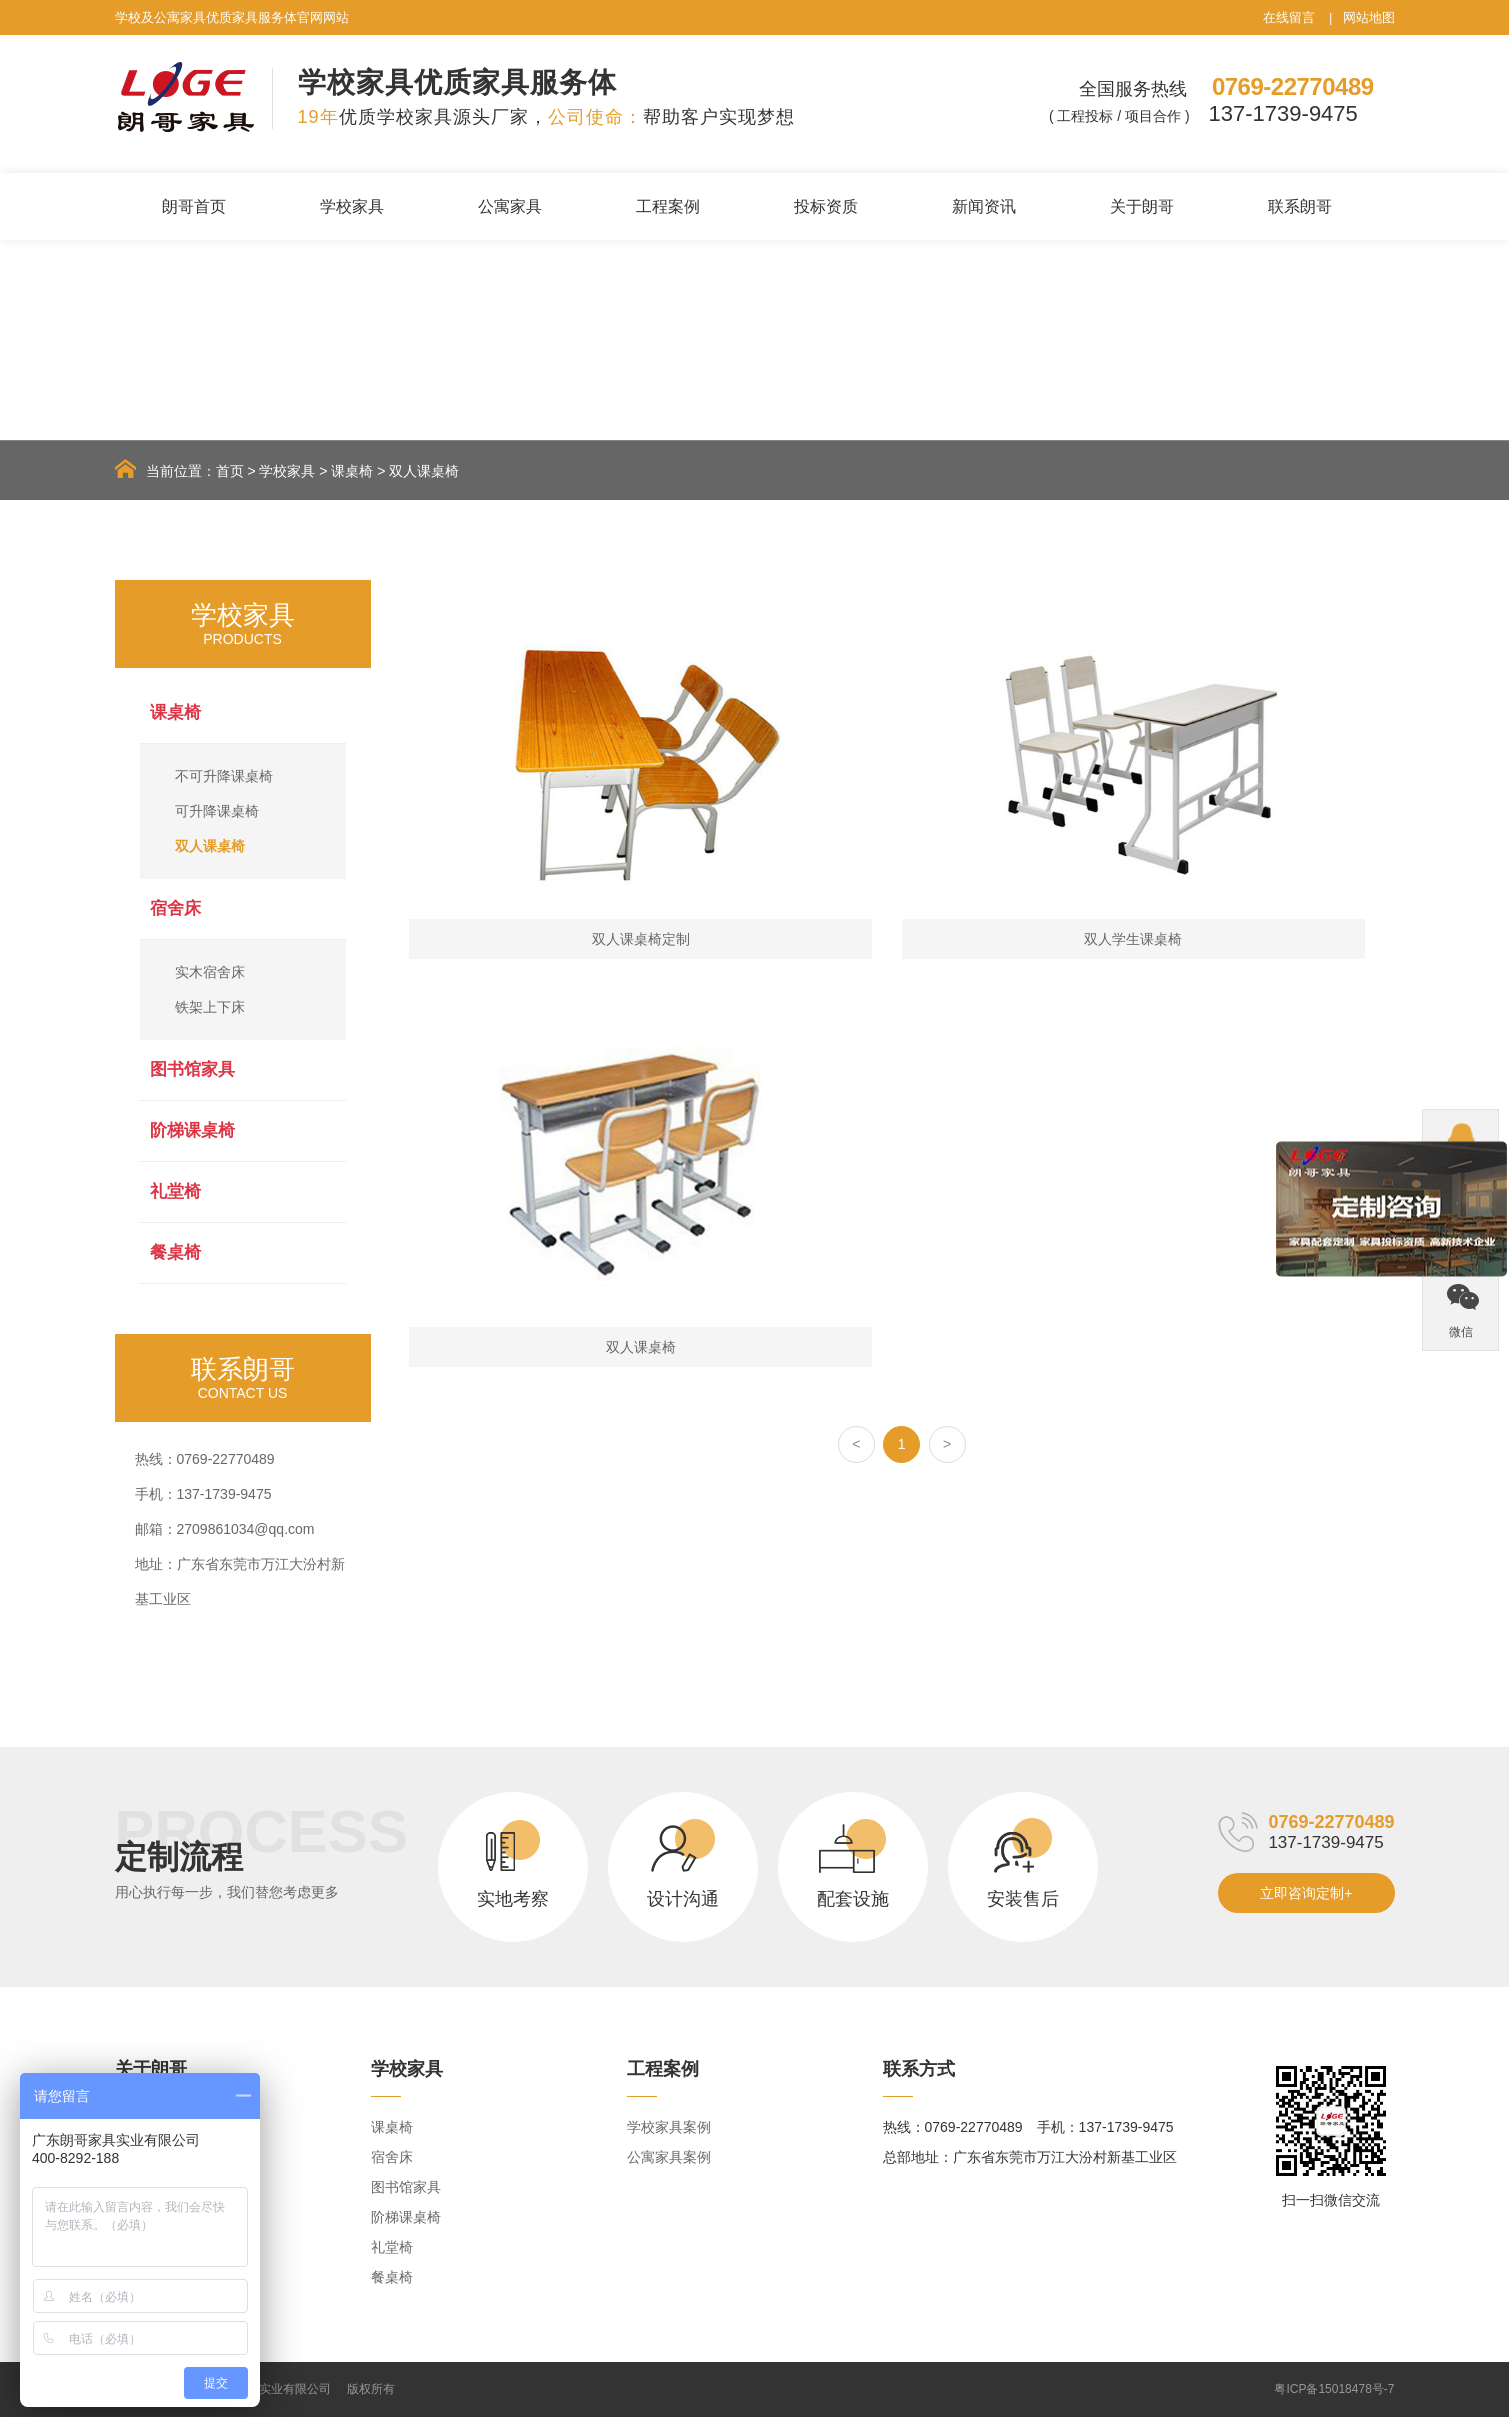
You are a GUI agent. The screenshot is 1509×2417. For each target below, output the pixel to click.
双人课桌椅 (424, 471)
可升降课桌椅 (217, 811)
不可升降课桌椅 (224, 776)
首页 (230, 471)
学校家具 (352, 206)
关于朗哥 (1142, 206)
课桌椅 (352, 471)
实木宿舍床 (210, 972)
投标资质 (826, 206)
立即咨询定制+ (1306, 1893)
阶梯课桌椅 (192, 1130)
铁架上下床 (210, 1007)
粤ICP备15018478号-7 (1334, 2389)
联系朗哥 (1300, 206)
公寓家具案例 (669, 2157)
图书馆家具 (192, 1069)
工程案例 (668, 206)
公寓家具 (510, 206)
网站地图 (1369, 17)
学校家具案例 (669, 2127)
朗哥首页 (194, 206)
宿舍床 (175, 908)
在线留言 (1289, 17)
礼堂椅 (175, 1191)
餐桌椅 (175, 1252)
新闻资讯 (984, 206)
